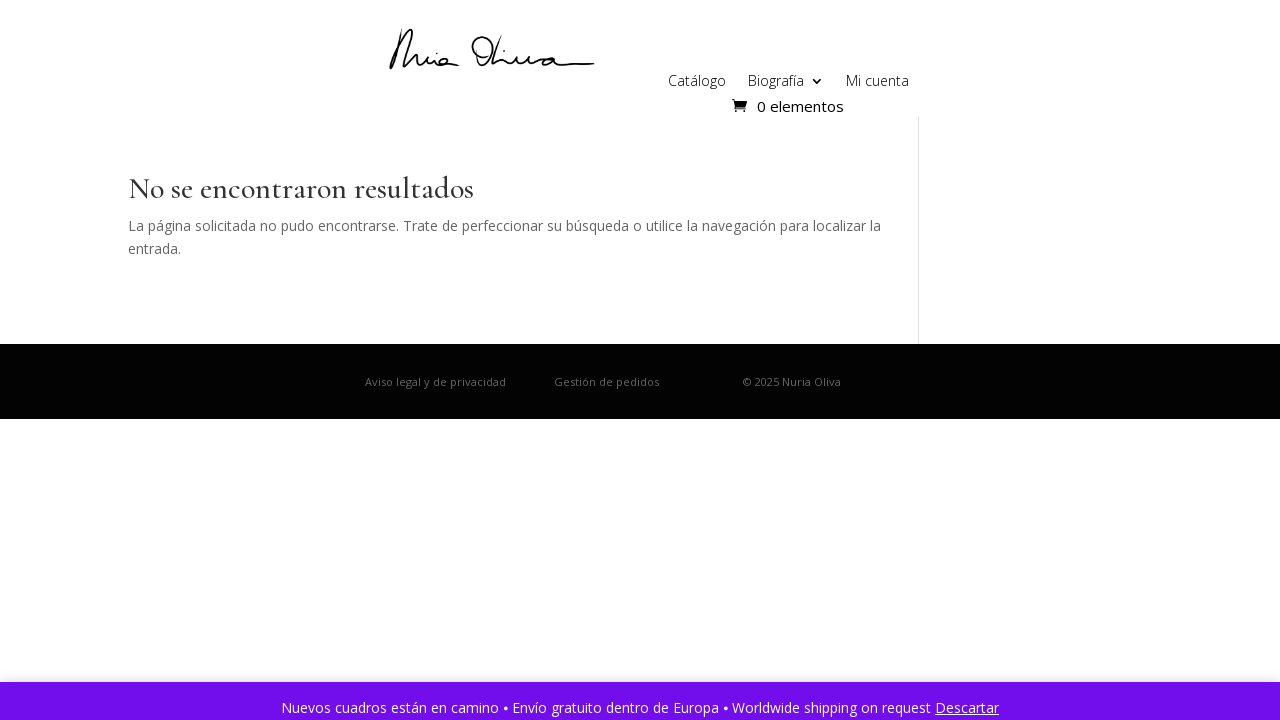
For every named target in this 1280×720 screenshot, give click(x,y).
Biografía (776, 82)
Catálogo (697, 82)
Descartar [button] (967, 707)
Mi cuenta (877, 82)
